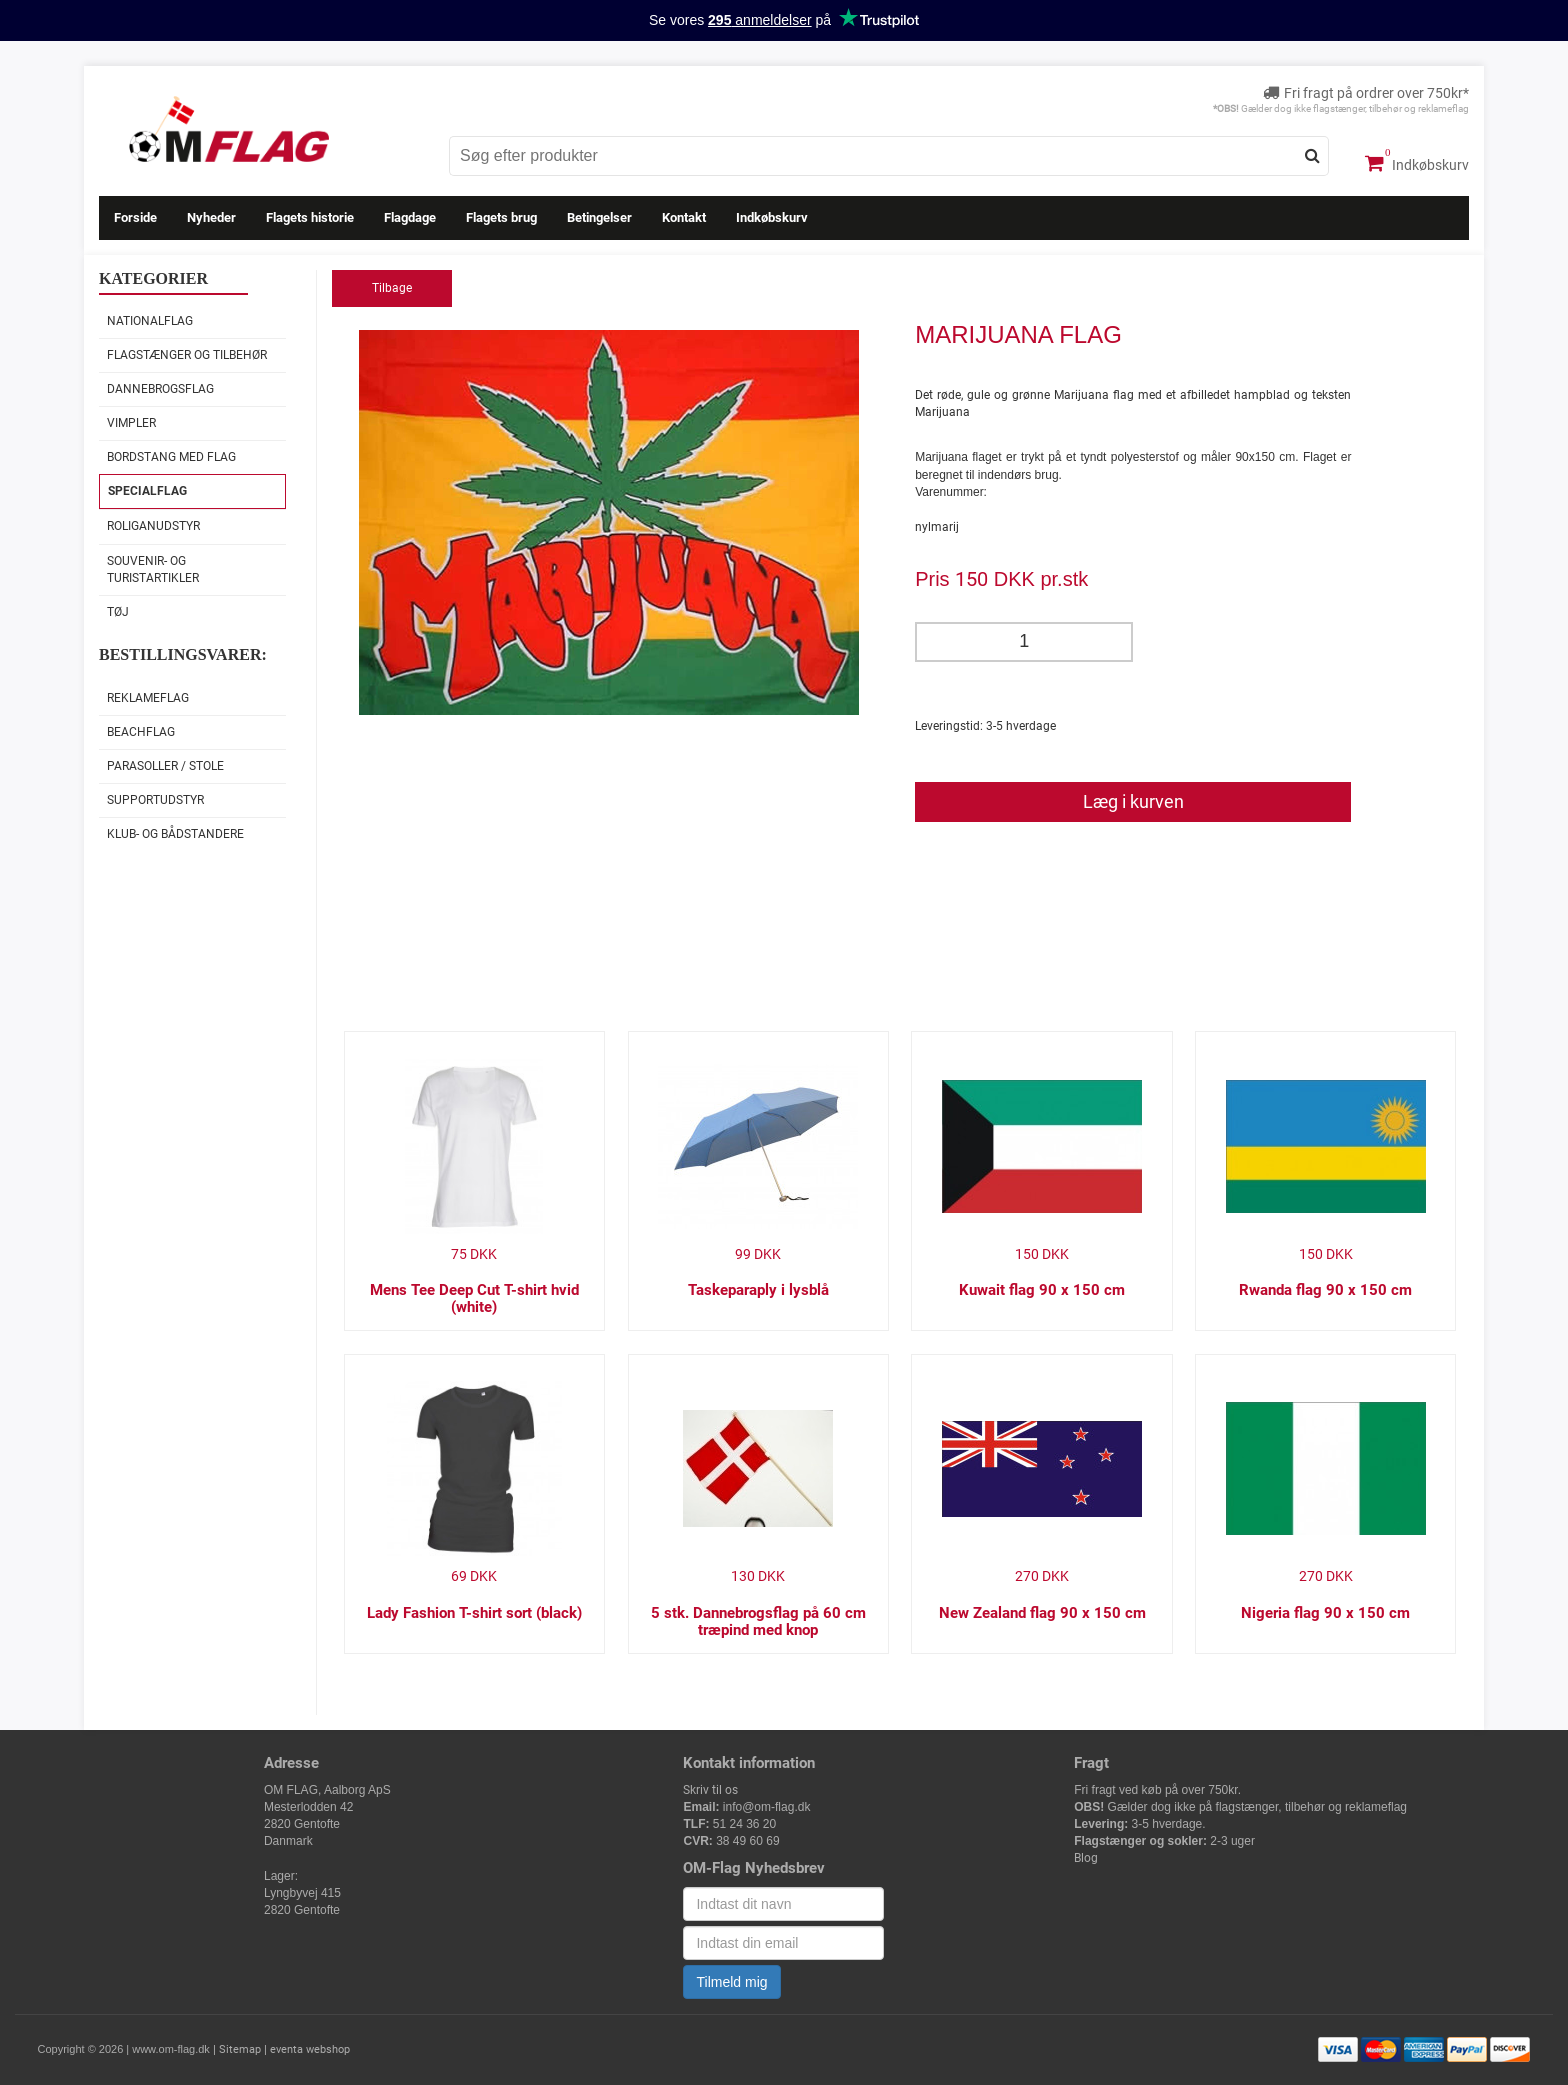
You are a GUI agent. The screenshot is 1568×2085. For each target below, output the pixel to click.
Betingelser (599, 217)
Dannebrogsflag (160, 389)
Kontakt (684, 217)
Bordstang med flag (171, 457)
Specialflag (147, 491)
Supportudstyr (155, 800)
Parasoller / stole (165, 766)
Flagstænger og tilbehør (187, 355)
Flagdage (410, 217)
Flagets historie (310, 217)
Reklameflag (148, 698)
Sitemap (240, 2049)
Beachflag (141, 732)
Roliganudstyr (153, 526)
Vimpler (131, 423)
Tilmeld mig (731, 1982)
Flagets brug (501, 217)
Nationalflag (150, 321)
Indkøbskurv (1417, 163)
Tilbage (392, 288)
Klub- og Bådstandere (175, 834)
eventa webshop (310, 2049)
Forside (135, 217)
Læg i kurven (1133, 801)
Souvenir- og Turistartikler (153, 569)
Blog (1086, 1858)
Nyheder (211, 217)
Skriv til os (710, 1790)
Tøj (118, 612)
